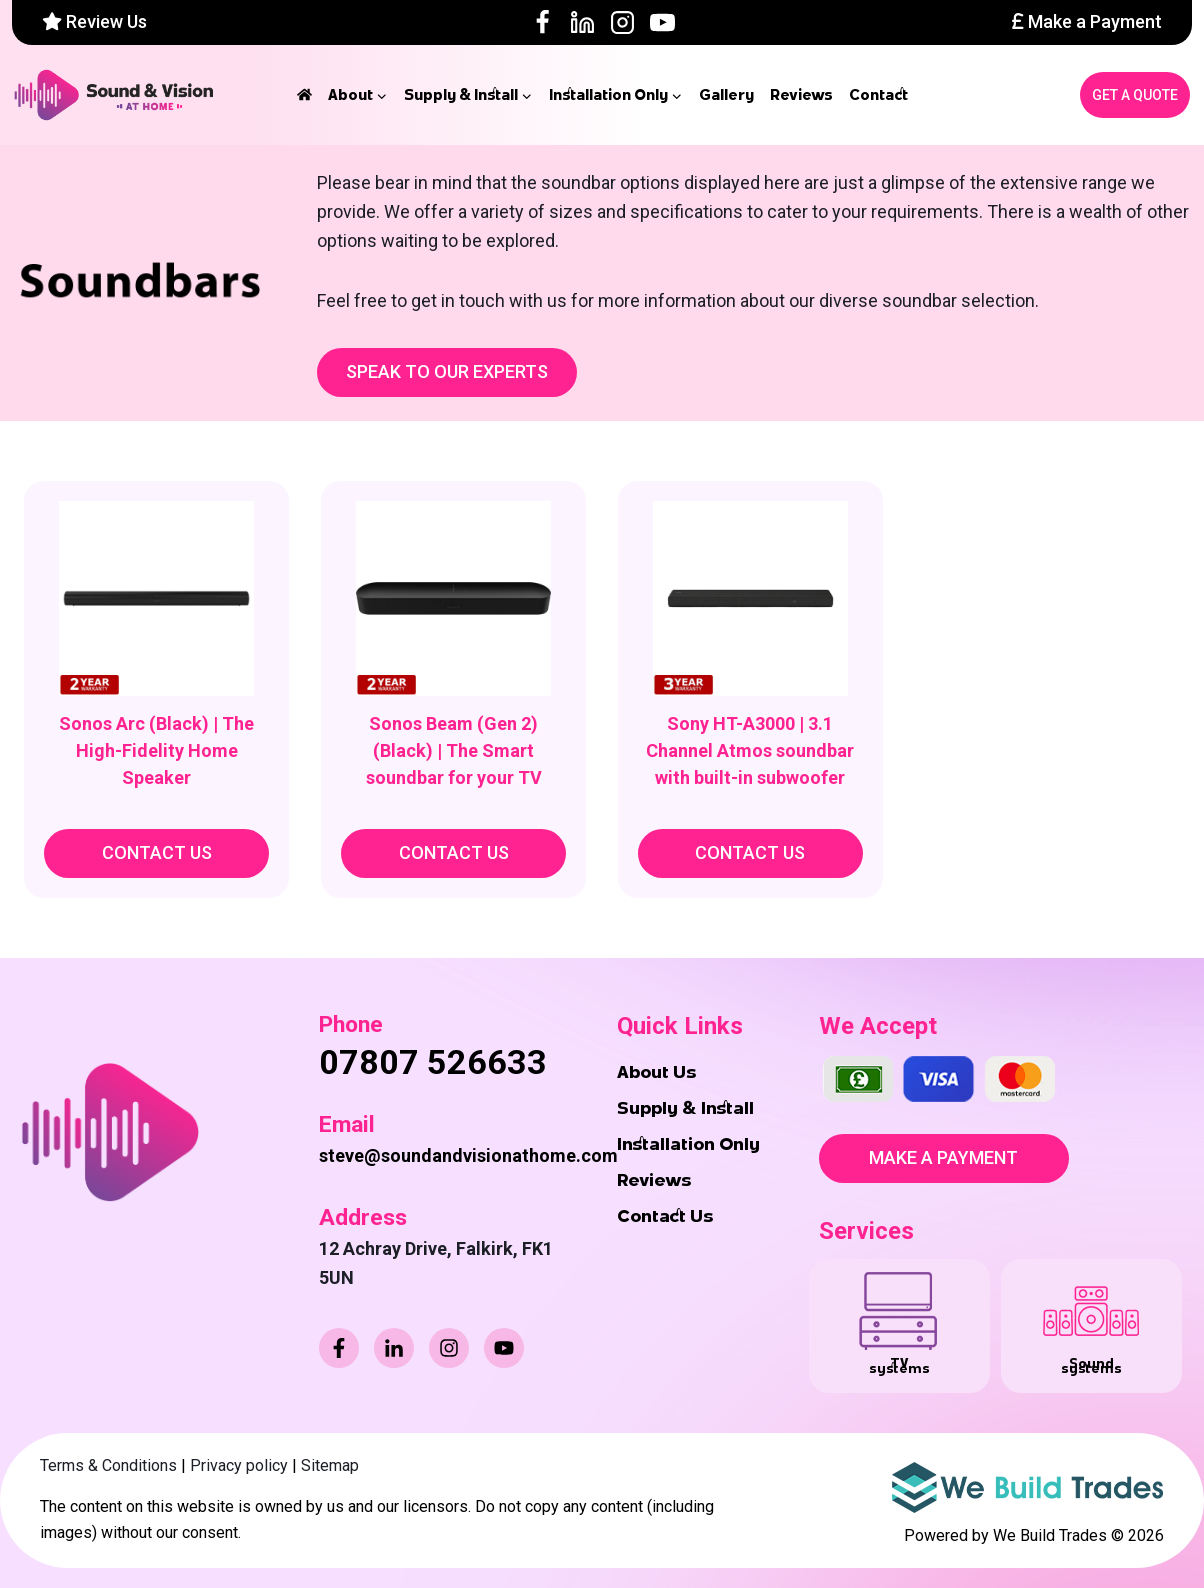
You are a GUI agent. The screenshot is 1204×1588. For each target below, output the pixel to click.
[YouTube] (662, 22)
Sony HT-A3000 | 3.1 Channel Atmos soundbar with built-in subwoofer (750, 750)
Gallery (726, 95)
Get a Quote (1135, 95)
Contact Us (665, 1216)
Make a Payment (1087, 21)
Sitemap (330, 1465)
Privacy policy (239, 1465)
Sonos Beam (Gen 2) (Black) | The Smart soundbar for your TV (454, 750)
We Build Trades (1050, 1535)
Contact (878, 95)
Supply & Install (685, 1108)
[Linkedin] (582, 22)
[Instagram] (622, 22)
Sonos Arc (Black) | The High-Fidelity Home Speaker (156, 750)
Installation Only (688, 1144)
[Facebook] (542, 22)
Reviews (801, 95)
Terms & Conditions (108, 1465)
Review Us (94, 21)
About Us (656, 1072)
